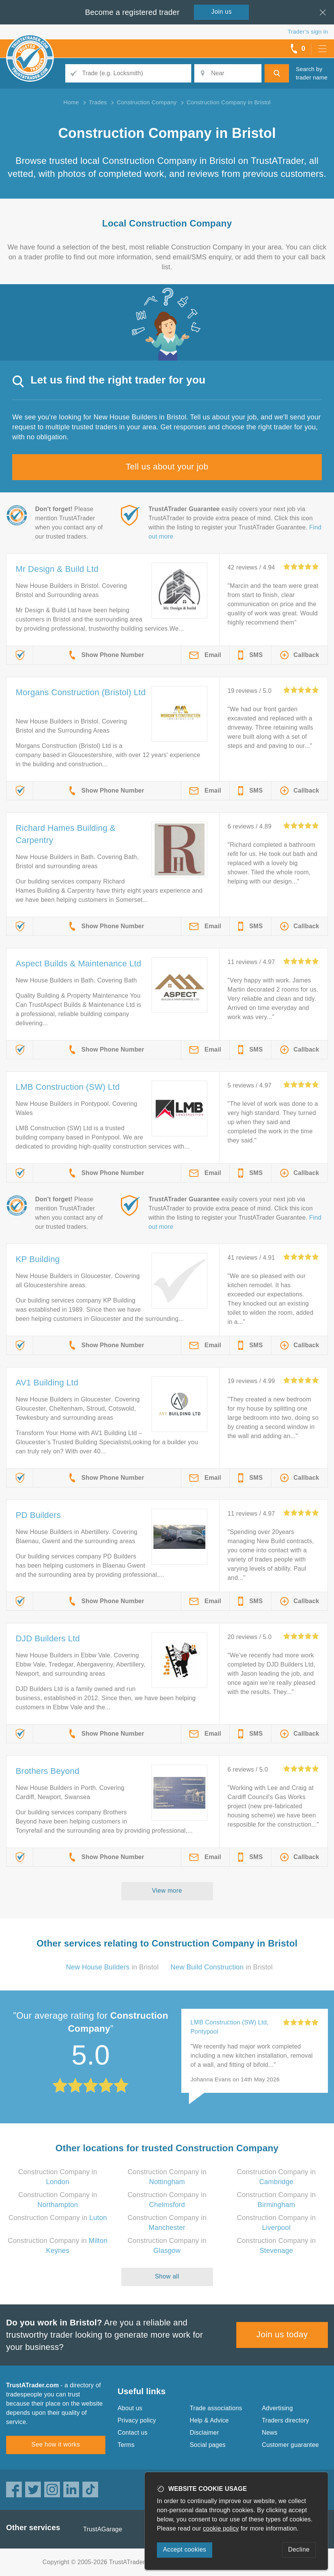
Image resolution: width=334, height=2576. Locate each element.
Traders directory (285, 2420)
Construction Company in (57, 2218)
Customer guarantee (290, 2445)
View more (167, 1890)
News (270, 2432)
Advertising (277, 2408)
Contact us (132, 2432)
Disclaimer (204, 2432)
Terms (126, 2445)
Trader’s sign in (308, 31)
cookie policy (221, 2528)
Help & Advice (209, 2420)
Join (221, 11)
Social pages (208, 2445)
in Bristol (112, 1967)
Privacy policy (137, 2420)
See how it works (55, 2444)
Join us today (282, 2334)
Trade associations (216, 2408)
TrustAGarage (102, 2529)
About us (130, 2408)
